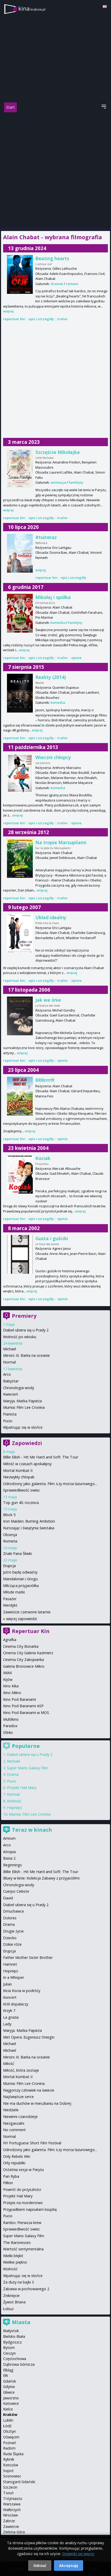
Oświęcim (11, 2437)
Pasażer (10, 1598)
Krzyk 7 (9, 2010)
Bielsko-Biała (14, 2336)
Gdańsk (9, 2381)
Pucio (7, 1420)
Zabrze (9, 2520)
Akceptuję (68, 2565)
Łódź (7, 2425)
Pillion (8, 2182)
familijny (76, 482)
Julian (7, 1984)
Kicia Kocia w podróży (21, 1990)
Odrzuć (39, 2565)
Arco (7, 1374)
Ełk (5, 2375)
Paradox (10, 1725)
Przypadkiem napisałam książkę (30, 2209)
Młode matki (14, 1592)
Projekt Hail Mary (21, 1787)
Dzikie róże (12, 1944)
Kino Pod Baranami (19, 1699)
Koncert (10, 1997)
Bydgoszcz (12, 2342)
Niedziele (11, 2109)
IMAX (7, 1672)
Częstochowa (14, 2358)
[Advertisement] (55, 170)
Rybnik (8, 2459)
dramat (57, 283)
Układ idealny (50, 917)
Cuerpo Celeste (16, 1891)
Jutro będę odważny (20, 1572)
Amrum (9, 1838)
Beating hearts (52, 258)
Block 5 (9, 1514)
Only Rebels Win (16, 2156)
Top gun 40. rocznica (21, 1502)
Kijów (7, 1679)
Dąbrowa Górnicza (19, 2364)
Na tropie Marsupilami (60, 842)
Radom (9, 2448)
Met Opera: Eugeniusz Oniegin (28, 2037)
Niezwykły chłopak (18, 1476)
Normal (9, 1362)
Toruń (8, 2492)
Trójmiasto (12, 2498)
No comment (14, 2129)
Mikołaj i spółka (53, 597)
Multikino (11, 1719)
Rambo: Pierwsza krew (22, 2222)
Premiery (24, 1315)
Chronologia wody (18, 1387)
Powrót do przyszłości (22, 2189)
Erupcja (9, 1565)
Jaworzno (11, 2397)
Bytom (9, 2347)
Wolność (14, 1801)
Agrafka (9, 1639)
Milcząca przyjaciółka (21, 1585)
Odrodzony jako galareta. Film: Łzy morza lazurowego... (50, 1483)
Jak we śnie (48, 1000)
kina (31, 8)
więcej (8, 311)
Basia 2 (9, 1858)
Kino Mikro (12, 1692)
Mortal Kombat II (18, 1470)
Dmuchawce (13, 1911)
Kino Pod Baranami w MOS (26, 1712)
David (8, 1898)
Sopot (8, 2470)
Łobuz (8, 2308)
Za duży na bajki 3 (18, 2282)
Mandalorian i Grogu (20, 1578)
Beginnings (12, 1864)
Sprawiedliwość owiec (21, 1490)
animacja (58, 482)
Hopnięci (14, 1807)
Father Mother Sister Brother (28, 1957)
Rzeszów (10, 2464)
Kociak (42, 1158)
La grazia (11, 2017)
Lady (7, 2023)
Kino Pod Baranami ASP (23, 1705)
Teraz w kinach (32, 1829)
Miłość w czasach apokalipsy (27, 1463)
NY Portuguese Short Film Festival (32, 2142)
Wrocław (10, 2515)
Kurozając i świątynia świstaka (28, 1527)
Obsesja (10, 1534)
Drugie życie (13, 1931)
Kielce (8, 2409)
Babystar (11, 1381)
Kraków (10, 2414)
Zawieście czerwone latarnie (27, 1611)
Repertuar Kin (31, 1631)
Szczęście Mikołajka (57, 452)
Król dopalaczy (15, 2004)
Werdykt (10, 1605)
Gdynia (9, 2386)
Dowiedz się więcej (78, 2553)
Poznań (9, 2442)
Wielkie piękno (15, 2262)
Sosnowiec (12, 2476)
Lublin (8, 2420)
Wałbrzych (12, 2509)
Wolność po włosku (19, 1336)
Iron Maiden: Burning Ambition (29, 1521)
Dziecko (10, 1937)
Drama (13, 1774)
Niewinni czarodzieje (20, 2116)
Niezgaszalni (13, 2123)
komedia (58, 622)
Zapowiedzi (27, 1443)
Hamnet (10, 1964)
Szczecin (10, 2487)
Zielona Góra (14, 2531)
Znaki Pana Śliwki (17, 1553)
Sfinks (8, 1732)
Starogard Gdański (19, 2481)
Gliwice (9, 2392)
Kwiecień (10, 1394)
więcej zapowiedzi (21, 1618)
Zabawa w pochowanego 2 (26, 2288)
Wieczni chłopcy (53, 757)
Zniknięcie (11, 2295)
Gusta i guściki (51, 1238)
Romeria (10, 1541)
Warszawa (11, 2504)
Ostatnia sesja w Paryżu (23, 2169)
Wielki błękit (13, 2255)
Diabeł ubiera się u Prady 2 (26, 1330)
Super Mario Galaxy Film (27, 1767)
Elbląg (8, 2370)
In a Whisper (13, 1977)
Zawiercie (11, 2526)
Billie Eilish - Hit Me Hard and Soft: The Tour (40, 1457)
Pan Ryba (11, 2176)
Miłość (8, 2063)
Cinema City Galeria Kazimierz (28, 1652)
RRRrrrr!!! (44, 1080)
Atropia (9, 1851)
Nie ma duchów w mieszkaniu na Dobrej (37, 2103)
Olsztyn (9, 2431)
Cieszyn (9, 2353)
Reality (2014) (50, 677)
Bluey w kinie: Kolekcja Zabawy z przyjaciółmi (41, 1878)
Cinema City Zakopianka (23, 1659)
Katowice (11, 2403)
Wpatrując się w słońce (23, 1427)
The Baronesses (17, 2242)
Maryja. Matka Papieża (22, 1400)
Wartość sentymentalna (23, 2248)
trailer (62, 319)
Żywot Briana (14, 2302)
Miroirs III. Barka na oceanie (26, 1355)
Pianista (10, 1414)
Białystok (11, 2330)
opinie (76, 657)
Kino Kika (11, 1685)
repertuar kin (14, 319)
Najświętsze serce (18, 2096)
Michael (9, 1348)
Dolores (10, 1917)
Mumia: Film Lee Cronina (24, 1407)
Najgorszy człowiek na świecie (28, 2090)
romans (72, 283)
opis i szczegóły (41, 319)
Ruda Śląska (13, 2453)
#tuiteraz (46, 537)
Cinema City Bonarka (20, 1646)
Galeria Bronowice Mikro (23, 1666)
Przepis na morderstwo (23, 2202)
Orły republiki (14, 2162)
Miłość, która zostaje (21, 2070)
